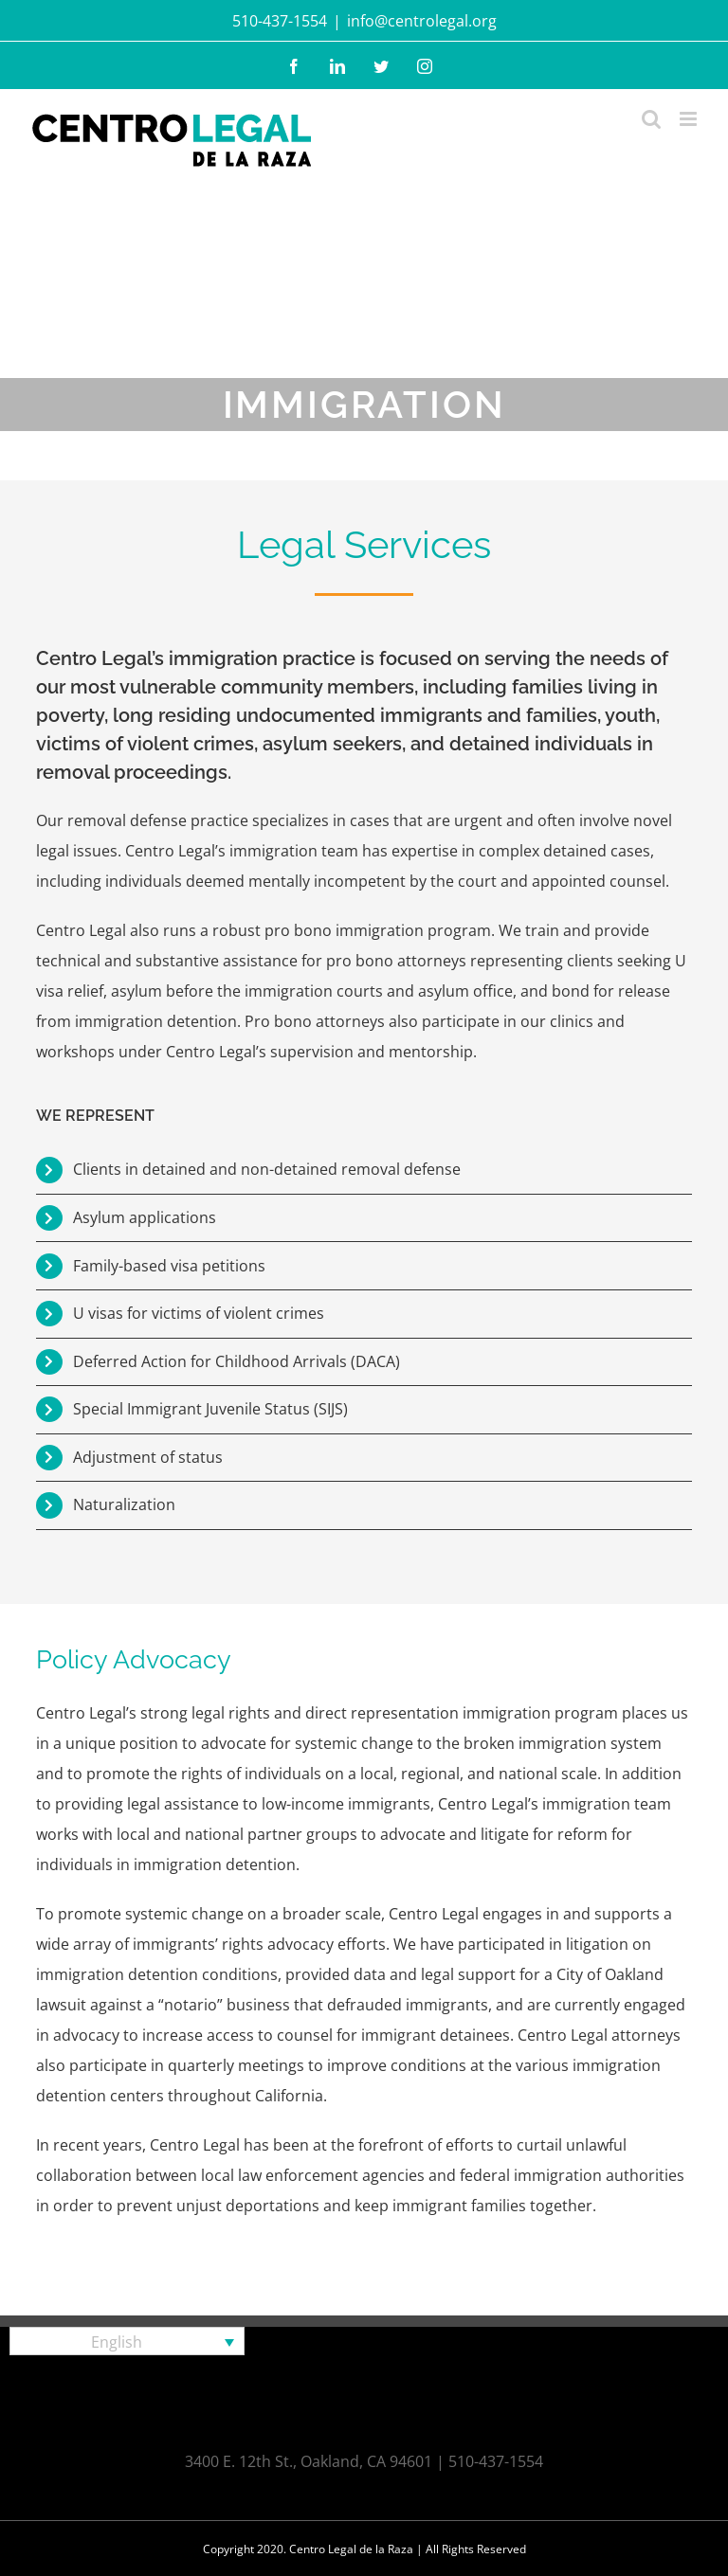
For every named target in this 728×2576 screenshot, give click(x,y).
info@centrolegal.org (422, 20)
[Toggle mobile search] (651, 119)
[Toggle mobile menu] (690, 119)
